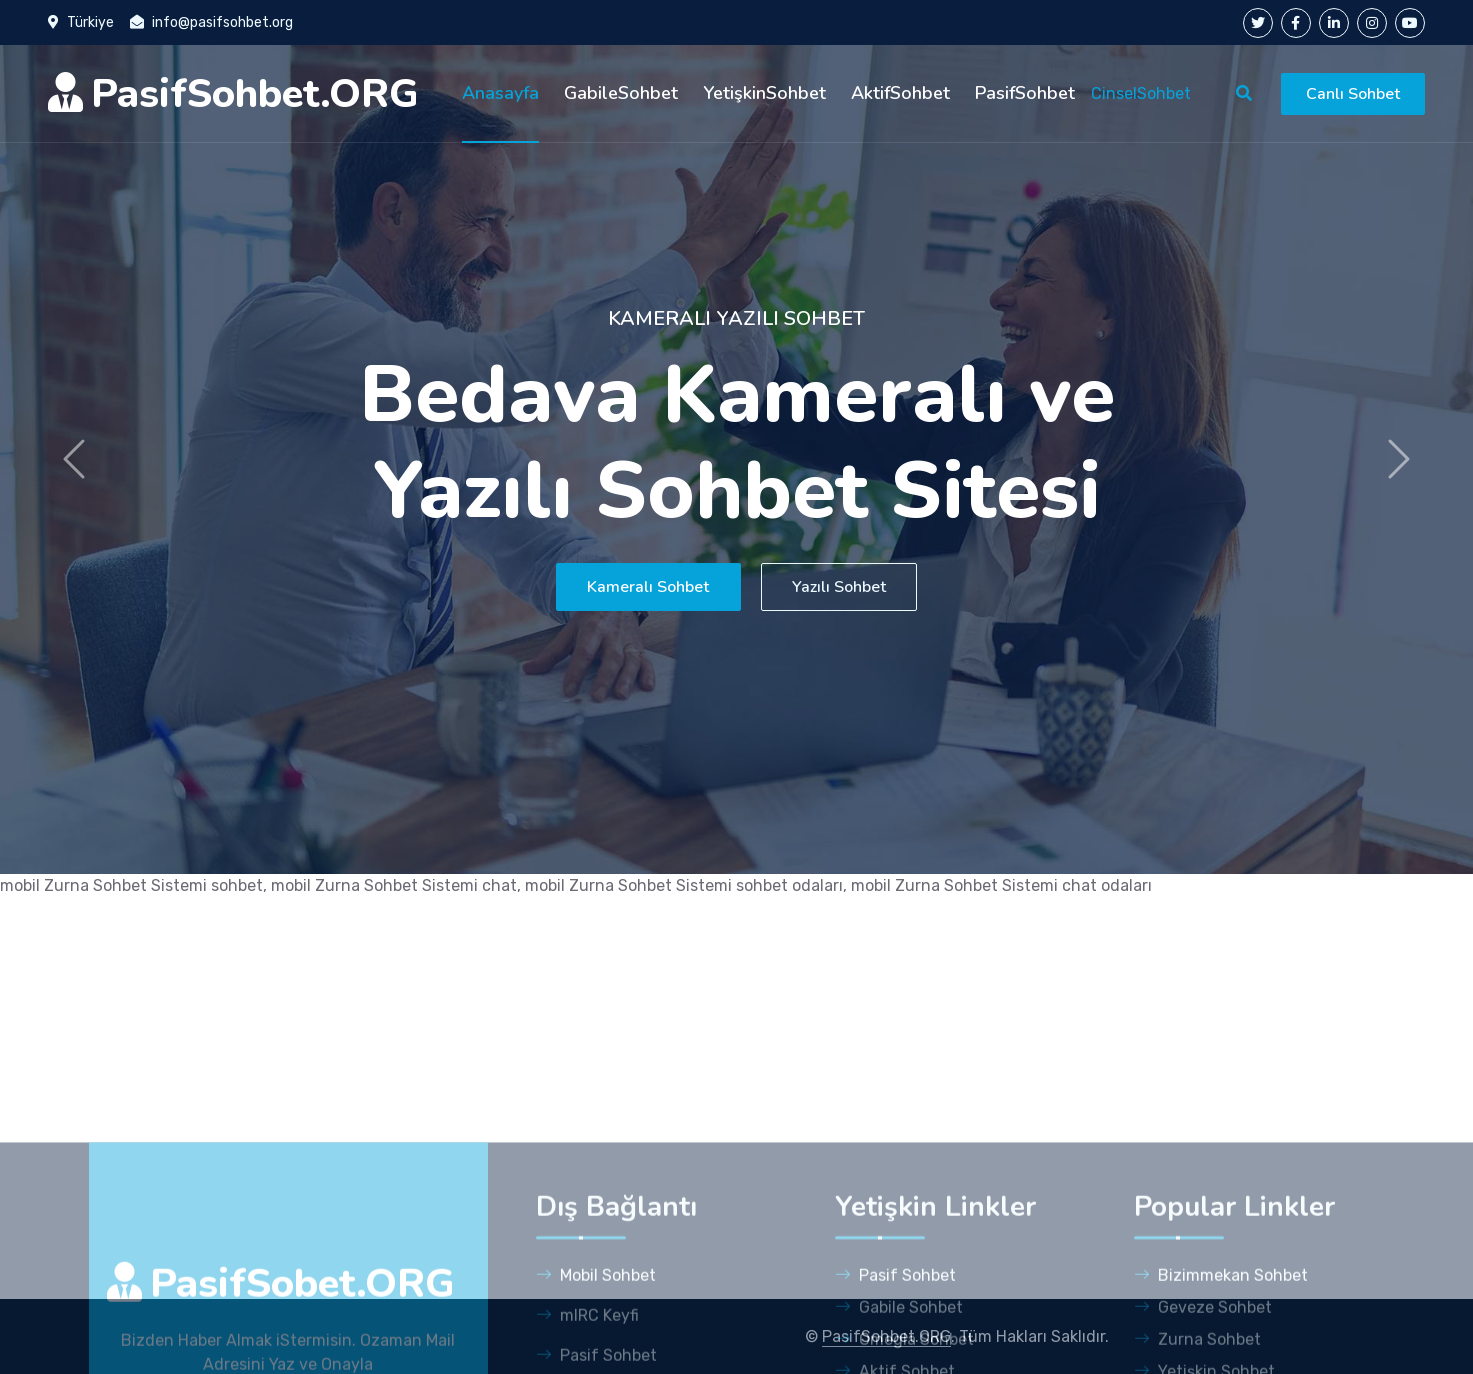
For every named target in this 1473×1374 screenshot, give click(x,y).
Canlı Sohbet (1353, 94)
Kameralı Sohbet (630, 587)
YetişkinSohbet (764, 93)
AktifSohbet (900, 93)
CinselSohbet (1141, 93)
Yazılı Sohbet (857, 587)
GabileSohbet (621, 93)
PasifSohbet (1025, 93)
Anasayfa (500, 93)
